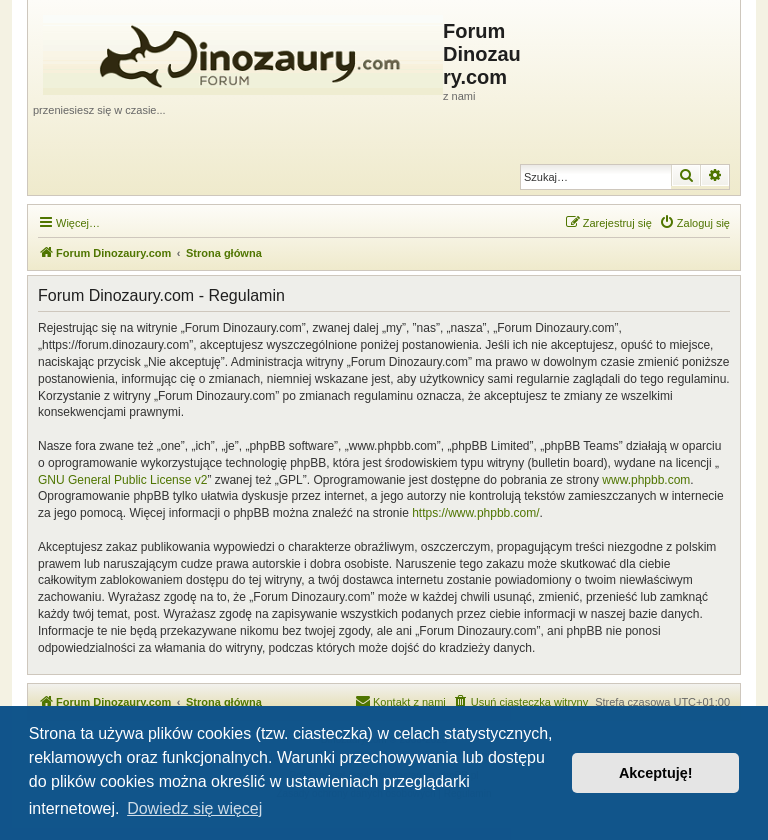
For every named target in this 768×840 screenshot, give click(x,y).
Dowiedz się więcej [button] (194, 808)
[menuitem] (694, 223)
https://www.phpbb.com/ (475, 513)
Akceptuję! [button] (656, 773)
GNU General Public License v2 (122, 480)
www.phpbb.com (646, 480)
